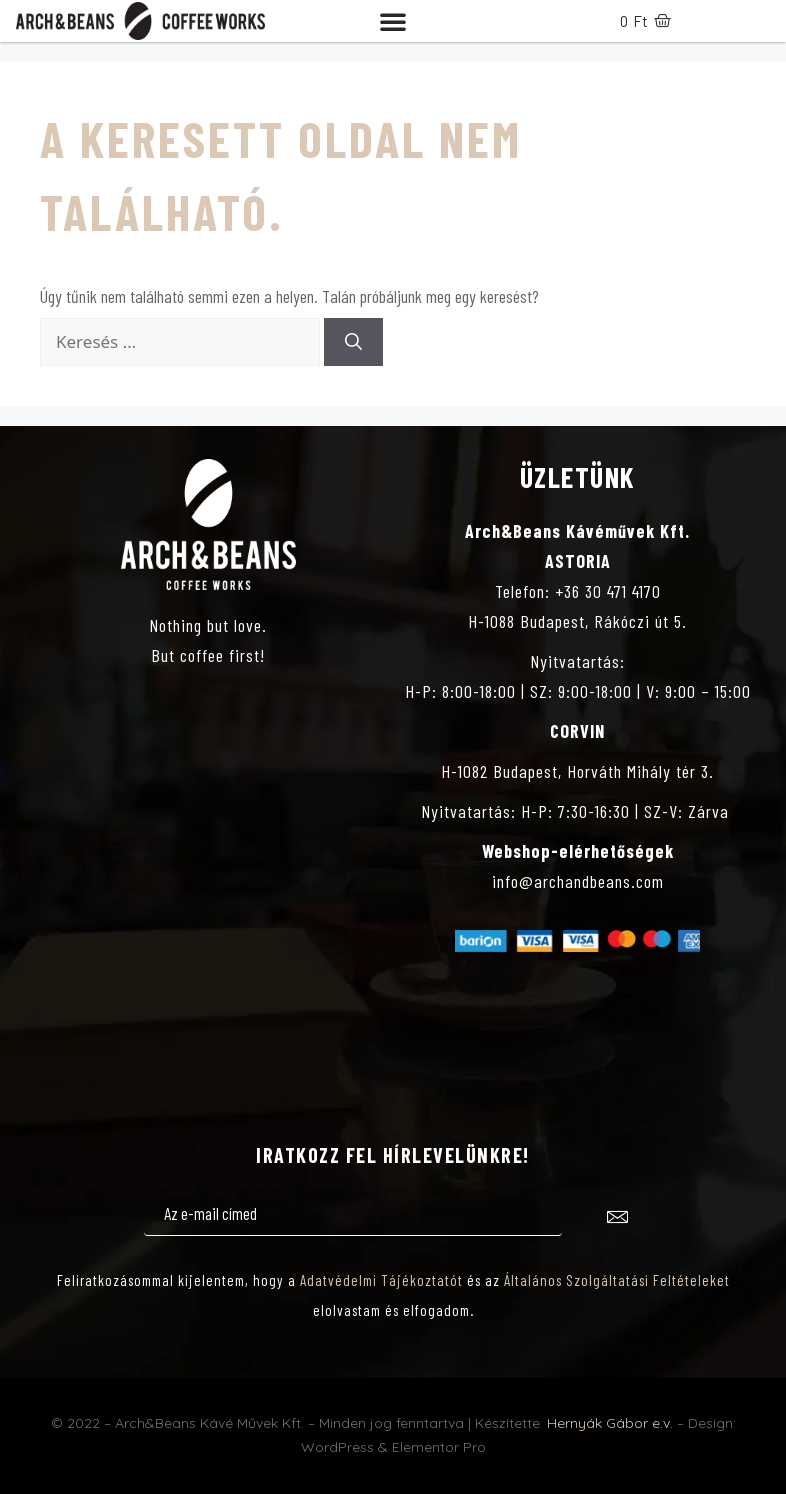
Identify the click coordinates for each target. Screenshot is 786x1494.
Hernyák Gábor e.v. (610, 1423)
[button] (393, 21)
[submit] (617, 1219)
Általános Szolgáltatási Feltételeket (617, 1280)
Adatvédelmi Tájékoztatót (381, 1280)
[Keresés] (353, 342)
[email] (353, 1215)
